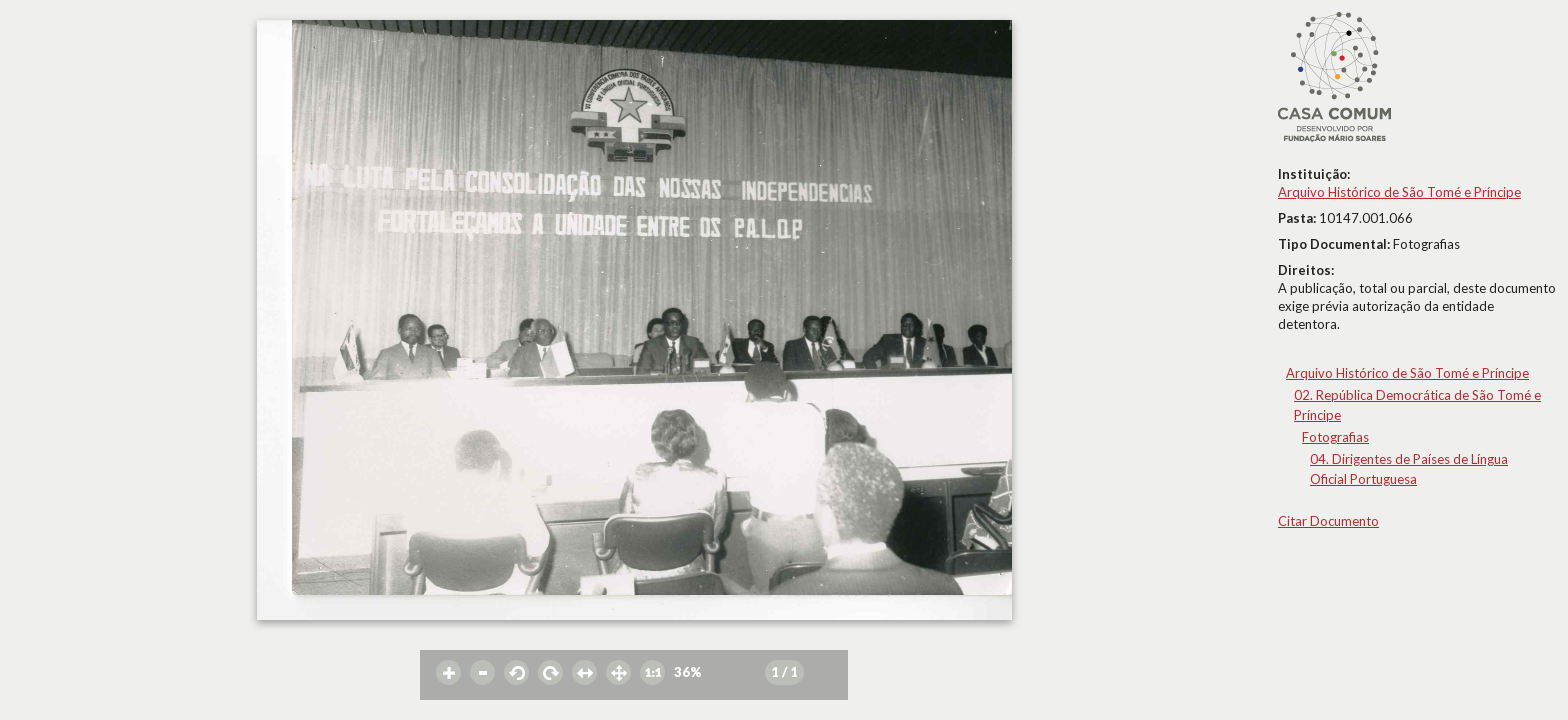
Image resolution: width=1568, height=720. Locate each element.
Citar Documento (1328, 521)
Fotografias (1335, 437)
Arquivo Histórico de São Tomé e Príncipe (1399, 192)
